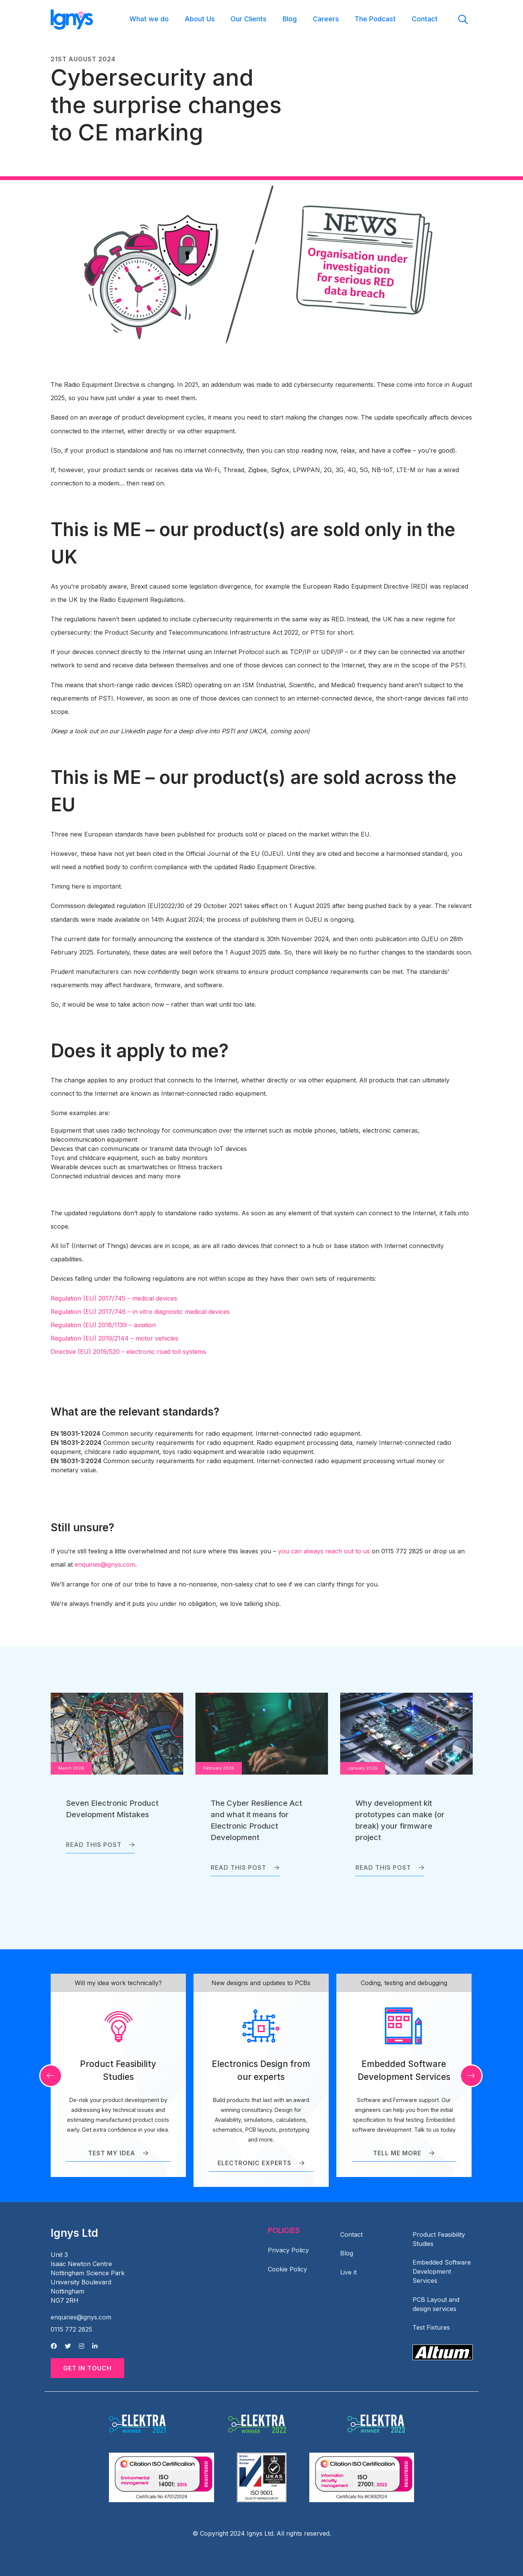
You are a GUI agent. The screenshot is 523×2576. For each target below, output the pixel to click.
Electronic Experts (261, 2163)
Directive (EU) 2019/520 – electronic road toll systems (128, 1351)
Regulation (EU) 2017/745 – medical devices (114, 1298)
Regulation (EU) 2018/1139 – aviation (103, 1325)
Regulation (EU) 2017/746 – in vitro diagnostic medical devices (140, 1311)
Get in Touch (87, 2368)
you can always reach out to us (324, 1551)
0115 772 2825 (71, 2329)
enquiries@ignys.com (105, 1564)
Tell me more (404, 2153)
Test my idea (118, 2153)
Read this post (100, 1844)
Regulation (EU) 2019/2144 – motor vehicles (114, 1338)
